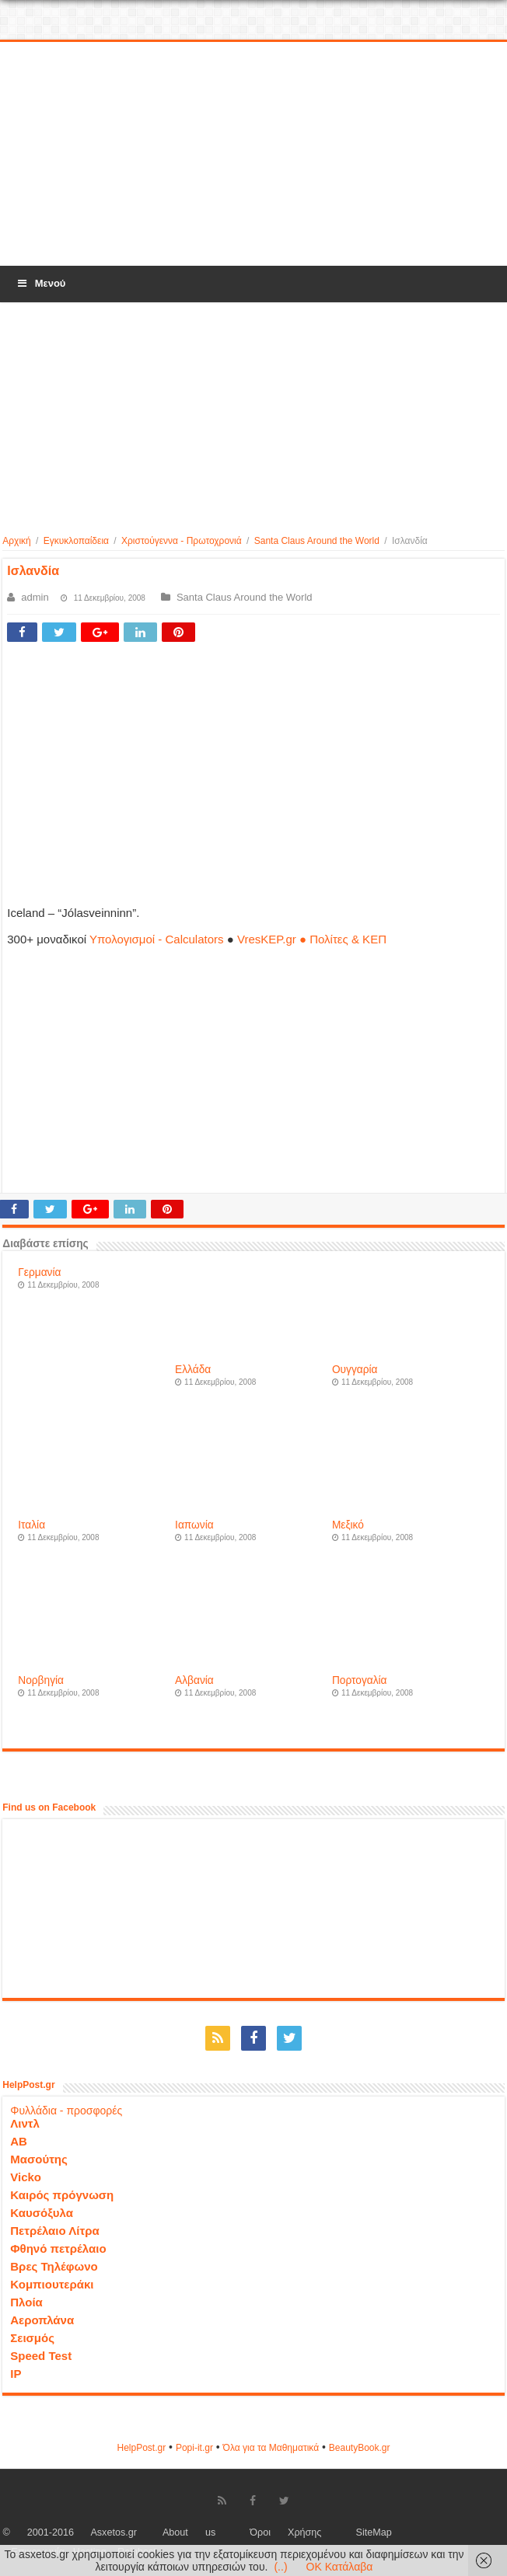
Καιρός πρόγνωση (62, 2194)
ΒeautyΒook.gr (359, 2447)
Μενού (40, 283)
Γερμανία (39, 1272)
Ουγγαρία (355, 1369)
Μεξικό (348, 1525)
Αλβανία (194, 1680)
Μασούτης (39, 2159)
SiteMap (373, 2532)
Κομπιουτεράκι (51, 2284)
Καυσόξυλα (41, 2212)
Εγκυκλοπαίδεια (76, 540)
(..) (280, 2566)
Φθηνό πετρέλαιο (58, 2248)
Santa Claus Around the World (316, 540)
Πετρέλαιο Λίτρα (54, 2230)
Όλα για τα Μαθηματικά (271, 2447)
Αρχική (16, 540)
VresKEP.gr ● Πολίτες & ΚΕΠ (311, 939)
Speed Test (41, 2355)
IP (15, 2373)
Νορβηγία (41, 1680)
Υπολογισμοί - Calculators (156, 939)
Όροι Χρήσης (285, 2532)
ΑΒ (18, 2141)
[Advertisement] (253, 154)
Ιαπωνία (194, 1525)
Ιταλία (31, 1525)
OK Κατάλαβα (339, 2566)
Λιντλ (25, 2123)
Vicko (25, 2177)
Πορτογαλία (359, 1680)
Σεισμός (32, 2337)
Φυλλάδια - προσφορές (66, 2110)
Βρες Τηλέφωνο (53, 2266)
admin (34, 597)
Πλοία (26, 2302)
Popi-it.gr (194, 2447)
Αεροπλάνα (42, 2320)
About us (189, 2532)
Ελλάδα (193, 1369)
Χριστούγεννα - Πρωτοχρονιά (181, 540)
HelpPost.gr (141, 2447)
